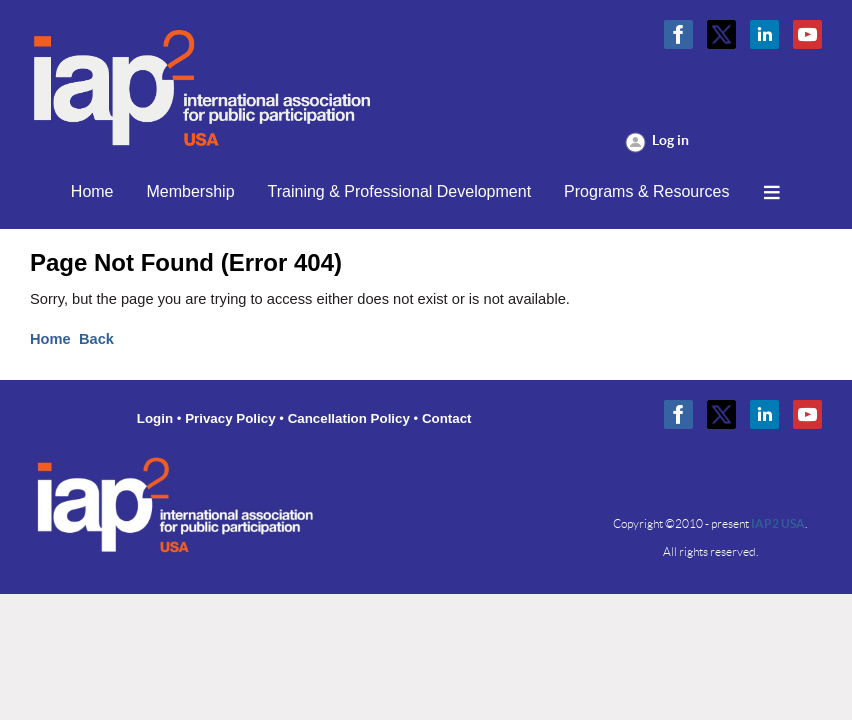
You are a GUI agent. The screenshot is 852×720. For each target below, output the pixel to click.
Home (50, 339)
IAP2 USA (778, 523)
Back (96, 339)
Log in (670, 140)
